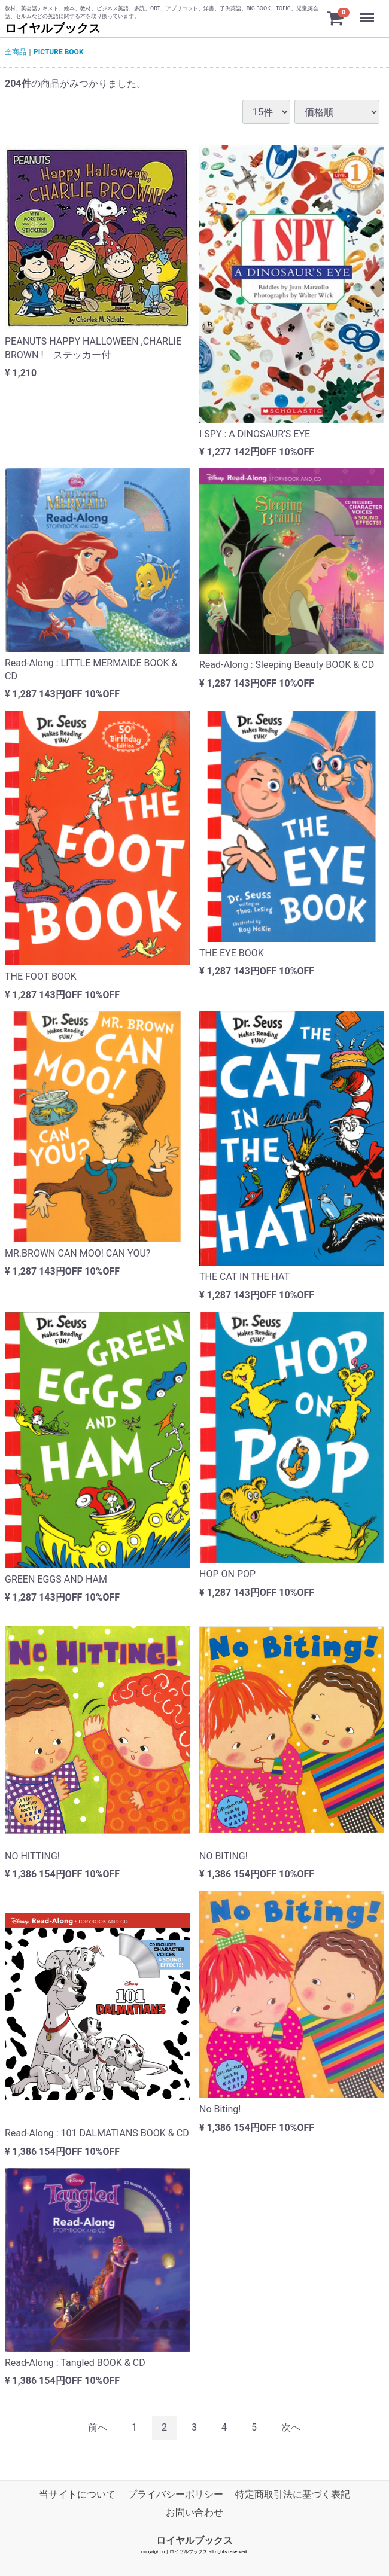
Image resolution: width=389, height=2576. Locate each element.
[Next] (291, 2428)
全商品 (15, 52)
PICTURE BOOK (59, 52)
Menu (368, 12)
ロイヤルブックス (53, 28)
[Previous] (97, 2428)
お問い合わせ (194, 2513)
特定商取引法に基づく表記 (292, 2494)
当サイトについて (77, 2494)
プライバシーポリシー (175, 2494)
